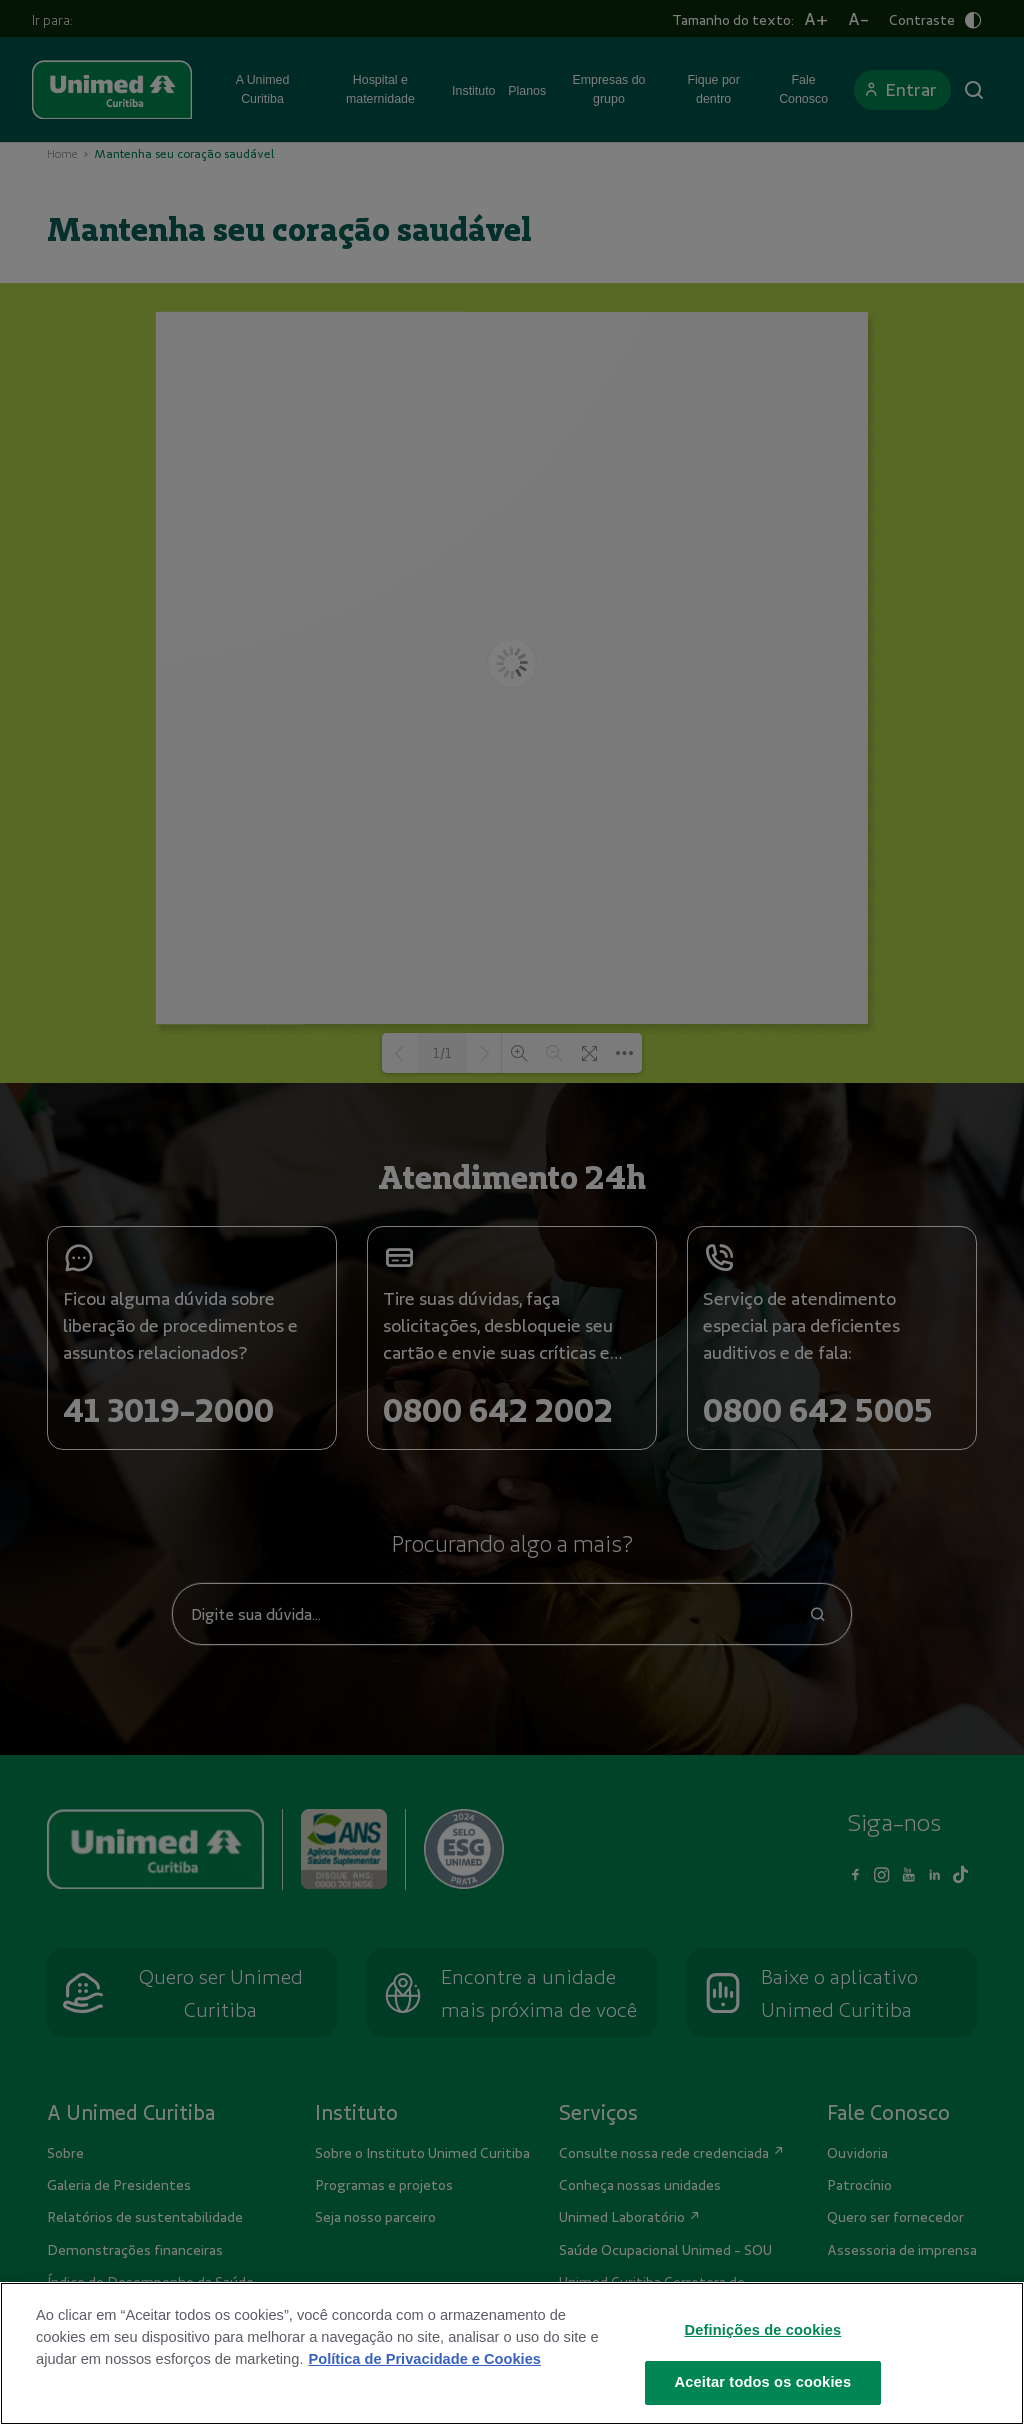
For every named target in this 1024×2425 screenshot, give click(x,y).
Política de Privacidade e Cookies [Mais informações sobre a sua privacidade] (424, 2359)
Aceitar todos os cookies (763, 2382)
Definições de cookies (763, 2330)
